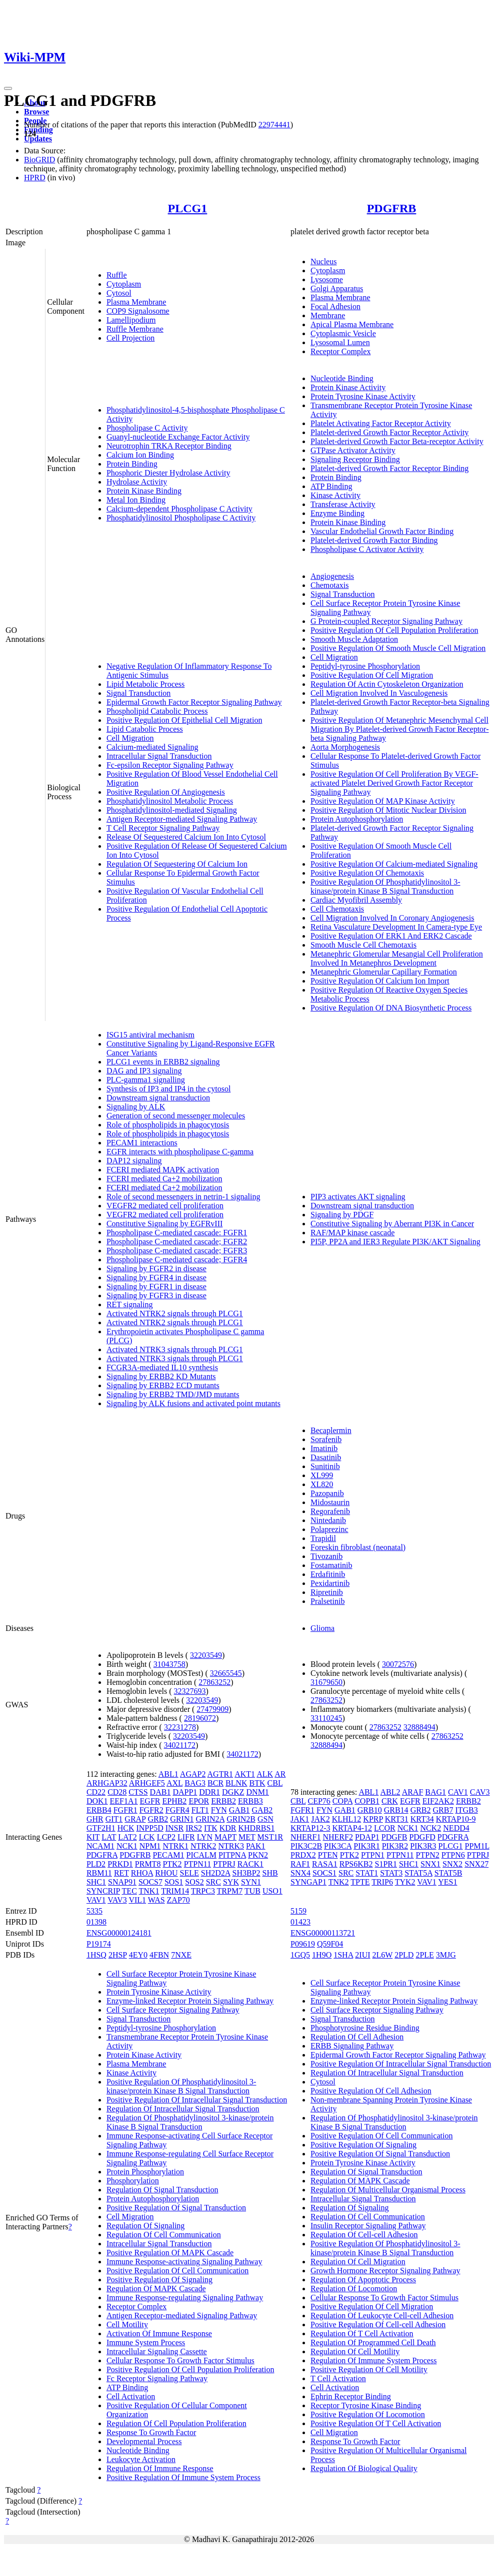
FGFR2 (152, 1810)
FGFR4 (178, 1810)
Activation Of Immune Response (159, 2333)
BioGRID (39, 159)
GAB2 (262, 1810)
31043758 (170, 1664)
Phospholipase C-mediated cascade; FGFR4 (176, 1259)
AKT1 (244, 1774)
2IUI (362, 1955)
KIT (93, 1837)
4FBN (159, 1955)
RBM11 (99, 1873)
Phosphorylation (132, 2180)
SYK (231, 1882)
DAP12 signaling (134, 1160)
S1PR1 (386, 1864)
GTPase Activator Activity (353, 450)
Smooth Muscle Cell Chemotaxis (363, 945)
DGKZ (233, 1792)
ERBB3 (250, 1801)
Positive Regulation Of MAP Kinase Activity (382, 801)
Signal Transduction (138, 693)
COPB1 (367, 1801)
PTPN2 (428, 1855)
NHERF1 (305, 1837)
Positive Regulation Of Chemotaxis (367, 873)
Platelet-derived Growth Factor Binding (374, 540)
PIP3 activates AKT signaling (357, 1196)
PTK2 (172, 1864)
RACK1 (251, 1864)
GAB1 (239, 1810)
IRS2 (194, 1828)
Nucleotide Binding (342, 378)
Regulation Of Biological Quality (364, 2468)
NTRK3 (231, 1846)
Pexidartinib (330, 1583)
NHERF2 (337, 1837)
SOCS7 (150, 1882)
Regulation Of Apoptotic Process (363, 2279)
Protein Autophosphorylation (356, 819)
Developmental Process (144, 2441)
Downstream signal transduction (158, 1097)
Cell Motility (127, 2324)
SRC (213, 1882)
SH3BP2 (246, 1873)
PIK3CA (338, 1846)
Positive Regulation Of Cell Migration (371, 675)
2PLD (404, 1955)
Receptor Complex (340, 351)
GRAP (135, 1819)
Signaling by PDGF (342, 1214)
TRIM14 (175, 1891)
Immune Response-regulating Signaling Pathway (184, 2297)
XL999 (321, 1475)
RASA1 (325, 1864)
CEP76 (319, 1801)
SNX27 (476, 1864)
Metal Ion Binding (136, 500)
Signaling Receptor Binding (355, 459)
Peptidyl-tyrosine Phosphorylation (365, 666)
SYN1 (251, 1882)
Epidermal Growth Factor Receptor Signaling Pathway (194, 702)
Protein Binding (132, 464)
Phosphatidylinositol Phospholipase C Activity (181, 518)
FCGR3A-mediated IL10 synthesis (162, 1367)
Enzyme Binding (337, 513)
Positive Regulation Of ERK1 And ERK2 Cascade (391, 936)
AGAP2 (193, 1774)
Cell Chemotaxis (337, 909)
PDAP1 (367, 1837)
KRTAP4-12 (352, 1828)
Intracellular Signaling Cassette (156, 2351)
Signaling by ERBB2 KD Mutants (161, 1376)
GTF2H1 (101, 1828)
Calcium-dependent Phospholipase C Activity (179, 509)
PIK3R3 (423, 1846)
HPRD (35, 177)
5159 (298, 1911)
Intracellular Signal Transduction (159, 756)
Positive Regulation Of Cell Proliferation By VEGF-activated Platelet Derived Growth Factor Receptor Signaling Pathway (394, 783)
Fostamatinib (331, 1565)
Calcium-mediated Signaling (152, 747)
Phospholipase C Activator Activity (367, 549)
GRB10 (370, 1810)
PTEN (328, 1855)
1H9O (322, 1955)
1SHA (343, 1955)
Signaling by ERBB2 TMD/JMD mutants (173, 1394)
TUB (252, 1891)
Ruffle (116, 275)
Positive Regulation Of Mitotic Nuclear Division (388, 810)
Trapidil (323, 1538)
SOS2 (194, 1882)
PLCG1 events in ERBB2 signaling (163, 1061)
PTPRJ (224, 1864)
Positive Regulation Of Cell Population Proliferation (394, 630)
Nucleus (323, 261)
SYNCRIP (103, 1891)
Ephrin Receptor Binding (350, 2396)
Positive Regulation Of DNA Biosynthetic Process (391, 1008)
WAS (156, 1900)
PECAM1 (168, 1855)
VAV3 (117, 1900)
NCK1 (127, 1846)
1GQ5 (300, 1955)
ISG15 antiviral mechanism (150, 1034)
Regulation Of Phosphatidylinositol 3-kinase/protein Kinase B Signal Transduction (190, 2122)
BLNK (237, 1783)
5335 (94, 1911)
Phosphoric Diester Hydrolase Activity (168, 473)
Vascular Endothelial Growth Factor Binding (382, 531)
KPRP (372, 1819)
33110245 (326, 1718)
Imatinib (324, 1448)
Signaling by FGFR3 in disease (156, 1295)
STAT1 (367, 1873)
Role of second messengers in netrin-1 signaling (183, 1196)
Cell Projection (130, 338)
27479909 (212, 1709)
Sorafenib (326, 1439)
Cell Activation (130, 2396)
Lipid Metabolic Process (145, 684)
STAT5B (448, 1873)
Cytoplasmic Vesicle (343, 333)
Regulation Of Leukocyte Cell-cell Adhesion (382, 2315)
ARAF (413, 1792)
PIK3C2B (306, 1846)
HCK (126, 1828)
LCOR (385, 1828)
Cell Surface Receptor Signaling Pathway (173, 2010)
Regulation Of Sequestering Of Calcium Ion (177, 864)
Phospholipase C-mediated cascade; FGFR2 (176, 1241)
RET (121, 1873)
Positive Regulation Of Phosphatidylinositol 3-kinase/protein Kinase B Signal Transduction (385, 886)
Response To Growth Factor (151, 2432)
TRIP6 (382, 1882)
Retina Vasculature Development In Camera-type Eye (396, 927)
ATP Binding (331, 486)
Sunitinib (325, 1466)
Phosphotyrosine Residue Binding (365, 2028)
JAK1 (299, 1819)
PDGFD (422, 1837)
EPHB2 (174, 1801)
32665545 (226, 1673)
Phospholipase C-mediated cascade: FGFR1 (176, 1232)
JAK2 (320, 1819)
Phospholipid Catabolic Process (157, 711)
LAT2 (127, 1837)
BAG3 (195, 1783)
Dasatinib (325, 1457)
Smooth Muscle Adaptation (354, 639)
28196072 (200, 1718)
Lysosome (326, 279)
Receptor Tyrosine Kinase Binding (365, 2405)
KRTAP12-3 (310, 1828)
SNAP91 (122, 1882)
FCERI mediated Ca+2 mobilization (164, 1178)
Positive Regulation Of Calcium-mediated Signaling (394, 864)
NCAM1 (100, 1846)
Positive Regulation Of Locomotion (367, 2414)
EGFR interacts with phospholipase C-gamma (180, 1151)
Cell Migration (130, 738)
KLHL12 (347, 1819)
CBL (275, 1783)
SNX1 (430, 1864)
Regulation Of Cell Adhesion (357, 2037)
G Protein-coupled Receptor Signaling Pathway (386, 621)
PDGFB (395, 1837)
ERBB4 (99, 1810)
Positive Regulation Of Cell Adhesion (371, 2090)
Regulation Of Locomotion (353, 2288)
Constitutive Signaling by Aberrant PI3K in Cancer (392, 1223)
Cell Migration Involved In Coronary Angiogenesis (392, 918)
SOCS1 (324, 1873)
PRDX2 (303, 1855)
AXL (174, 1783)
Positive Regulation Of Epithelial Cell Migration (184, 720)
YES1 (447, 1882)
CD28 (117, 1792)
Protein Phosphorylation (145, 2171)
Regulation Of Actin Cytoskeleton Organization (386, 684)
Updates (38, 138)
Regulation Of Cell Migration (358, 2261)
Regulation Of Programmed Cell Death (373, 2342)
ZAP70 (178, 1900)
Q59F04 (330, 1944)
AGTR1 (221, 1774)
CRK (390, 1801)
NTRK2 (203, 1846)
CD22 (96, 1792)
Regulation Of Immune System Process (373, 2360)
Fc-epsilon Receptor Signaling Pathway (170, 765)
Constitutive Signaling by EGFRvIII (164, 1223)
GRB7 (443, 1810)
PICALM (201, 1855)
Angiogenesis (332, 576)
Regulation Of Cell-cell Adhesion (364, 2234)
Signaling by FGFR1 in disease (156, 1286)
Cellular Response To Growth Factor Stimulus (180, 2360)
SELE (189, 1873)
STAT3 (391, 1873)
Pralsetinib (327, 1601)
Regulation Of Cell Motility (355, 2351)
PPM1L (477, 1846)
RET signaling (129, 1304)
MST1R (271, 1837)
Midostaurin (330, 1502)
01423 (300, 1922)
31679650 (326, 1682)
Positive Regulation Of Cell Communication (177, 2270)
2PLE (425, 1955)
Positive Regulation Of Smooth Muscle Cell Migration (398, 648)
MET (246, 1837)
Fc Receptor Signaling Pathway (157, 2378)
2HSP (117, 1955)
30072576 (398, 1664)
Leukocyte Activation (141, 2459)
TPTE (360, 1882)
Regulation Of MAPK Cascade (156, 2288)
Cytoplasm (123, 284)
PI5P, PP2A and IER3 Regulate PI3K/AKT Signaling (395, 1241)
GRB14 (396, 1810)
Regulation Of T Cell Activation (362, 2333)
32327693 (190, 1691)
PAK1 (256, 1846)
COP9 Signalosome (138, 311)
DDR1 (209, 1792)
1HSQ (96, 1955)
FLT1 (200, 1810)
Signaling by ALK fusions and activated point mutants (193, 1403)
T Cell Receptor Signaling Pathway (163, 828)
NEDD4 (456, 1828)
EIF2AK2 (438, 1801)
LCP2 (166, 1837)
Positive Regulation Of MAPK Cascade (170, 2252)
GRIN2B (241, 1819)
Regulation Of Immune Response (160, 2468)
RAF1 (300, 1864)
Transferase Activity (343, 504)
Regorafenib (330, 1511)
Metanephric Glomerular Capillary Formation (383, 972)
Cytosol (119, 293)
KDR (228, 1828)
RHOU (166, 1873)
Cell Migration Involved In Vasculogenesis (379, 693)
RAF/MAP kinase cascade (352, 1232)
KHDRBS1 (256, 1828)
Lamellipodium (131, 320)
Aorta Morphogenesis (345, 747)
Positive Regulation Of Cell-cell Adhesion (378, 2324)
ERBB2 (223, 1801)
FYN (219, 1810)
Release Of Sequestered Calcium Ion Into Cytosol (186, 837)
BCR (216, 1783)
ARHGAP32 (107, 1783)
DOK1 (97, 1801)
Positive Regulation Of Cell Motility (369, 2369)
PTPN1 (372, 1855)
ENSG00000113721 (322, 1933)
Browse (36, 111)
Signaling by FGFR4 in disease (156, 1277)
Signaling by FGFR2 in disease (156, 1268)
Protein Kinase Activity (348, 387)
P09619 (302, 1944)
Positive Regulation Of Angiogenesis (165, 792)
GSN (266, 1819)
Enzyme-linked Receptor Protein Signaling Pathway (190, 2001)
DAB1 (160, 1792)
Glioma (322, 1628)
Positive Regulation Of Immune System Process (183, 2477)
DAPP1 (184, 1792)
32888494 (420, 1727)
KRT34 (422, 1819)
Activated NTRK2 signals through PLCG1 (174, 1313)
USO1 (272, 1891)
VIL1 (137, 1900)
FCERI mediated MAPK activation (162, 1169)
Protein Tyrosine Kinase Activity (363, 396)
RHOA (142, 1873)
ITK (211, 1828)
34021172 (180, 1745)
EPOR (198, 1801)
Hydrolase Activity (136, 482)
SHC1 (96, 1882)
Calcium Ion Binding (140, 455)
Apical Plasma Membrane (352, 324)
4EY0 (138, 1955)
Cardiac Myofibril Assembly (356, 900)
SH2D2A (215, 1873)
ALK (264, 1774)
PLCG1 (188, 208)
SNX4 (300, 1873)
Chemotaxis (329, 585)
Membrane (327, 315)
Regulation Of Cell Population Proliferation (176, 2423)
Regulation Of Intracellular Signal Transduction (183, 2108)
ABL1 (168, 1774)
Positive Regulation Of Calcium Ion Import (380, 981)
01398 (96, 1922)
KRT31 (396, 1819)
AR (280, 1774)
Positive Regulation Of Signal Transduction (176, 2207)
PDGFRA (102, 1855)
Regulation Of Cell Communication (163, 2234)
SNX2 (452, 1864)
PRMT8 (148, 1864)
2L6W (382, 1955)
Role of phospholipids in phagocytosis (167, 1124)
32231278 (180, 1727)
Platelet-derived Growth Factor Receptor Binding (389, 468)
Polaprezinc (329, 1529)
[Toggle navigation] (8, 88)
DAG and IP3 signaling (144, 1070)
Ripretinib (326, 1592)
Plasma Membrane (136, 302)
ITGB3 (466, 1810)
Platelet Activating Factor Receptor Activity (380, 423)
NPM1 (150, 1846)
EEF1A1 (124, 1801)
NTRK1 (175, 1846)
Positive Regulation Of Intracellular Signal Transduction (196, 2099)
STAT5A (418, 1873)
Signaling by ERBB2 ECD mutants (163, 1385)
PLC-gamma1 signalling (145, 1079)
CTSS (138, 1792)
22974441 (274, 124)
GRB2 (158, 1819)
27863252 (214, 1682)
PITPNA (232, 1855)
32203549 (206, 1655)
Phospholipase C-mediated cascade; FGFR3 (176, 1250)
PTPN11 (198, 1864)
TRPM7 (230, 1891)
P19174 (98, 1944)
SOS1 (173, 1882)
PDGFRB (391, 208)
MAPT (225, 1837)
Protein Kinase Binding (144, 491)
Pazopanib (327, 1493)
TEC (129, 1891)
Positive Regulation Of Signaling (159, 2279)
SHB (270, 1873)
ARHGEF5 (147, 1783)
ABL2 (390, 1792)
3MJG (446, 1955)
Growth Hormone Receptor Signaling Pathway (385, 2270)
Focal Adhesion (335, 306)
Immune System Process (145, 2342)
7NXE (181, 1955)
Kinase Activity (335, 495)
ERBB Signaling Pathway (352, 2046)
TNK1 (149, 1891)
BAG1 (435, 1792)
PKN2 (258, 1855)
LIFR (186, 1837)
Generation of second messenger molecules (175, 1115)
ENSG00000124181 (119, 1933)
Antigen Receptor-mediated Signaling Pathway (181, 819)
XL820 (321, 1484)
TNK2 (338, 1882)
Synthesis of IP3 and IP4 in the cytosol (168, 1088)
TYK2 (405, 1882)
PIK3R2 (395, 1846)
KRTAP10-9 (456, 1819)
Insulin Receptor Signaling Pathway (368, 2225)
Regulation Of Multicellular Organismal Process (388, 2189)
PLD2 (96, 1864)
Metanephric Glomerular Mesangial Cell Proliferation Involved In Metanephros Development (396, 958)
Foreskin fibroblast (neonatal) (358, 1547)
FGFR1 (126, 1810)
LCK (147, 1837)
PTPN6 (453, 1855)
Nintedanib (328, 1520)
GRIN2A (210, 1819)
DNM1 (257, 1792)
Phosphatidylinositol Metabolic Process (169, 801)
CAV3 (480, 1792)
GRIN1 (182, 1819)
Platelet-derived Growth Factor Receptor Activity (389, 432)
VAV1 (96, 1900)
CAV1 (458, 1792)
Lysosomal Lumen (340, 342)
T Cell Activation (338, 2378)
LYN (204, 1837)
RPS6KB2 (356, 1864)
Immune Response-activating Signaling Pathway (184, 2261)
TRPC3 (203, 1891)
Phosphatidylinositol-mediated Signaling (171, 810)
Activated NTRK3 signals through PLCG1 (174, 1349)
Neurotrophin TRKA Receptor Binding (169, 446)
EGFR (150, 1801)
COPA (342, 1801)
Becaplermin (331, 1430)
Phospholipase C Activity (147, 428)
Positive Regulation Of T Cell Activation (375, 2423)
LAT (109, 1837)
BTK (258, 1783)
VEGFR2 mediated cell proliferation (165, 1205)
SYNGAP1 (308, 1882)
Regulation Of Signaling (145, 2225)
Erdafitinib (327, 1574)
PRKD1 (120, 1864)
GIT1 (114, 1819)
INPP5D (149, 1828)
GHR (95, 1819)
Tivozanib (326, 1556)
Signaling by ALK (135, 1106)
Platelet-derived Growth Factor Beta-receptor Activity (397, 441)
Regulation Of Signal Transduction (162, 2189)
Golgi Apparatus (336, 288)
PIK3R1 (367, 1846)
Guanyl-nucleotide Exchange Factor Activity (178, 437)
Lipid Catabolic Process (144, 729)
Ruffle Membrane (135, 329)
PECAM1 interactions (142, 1142)
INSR (175, 1828)
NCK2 (431, 1828)
